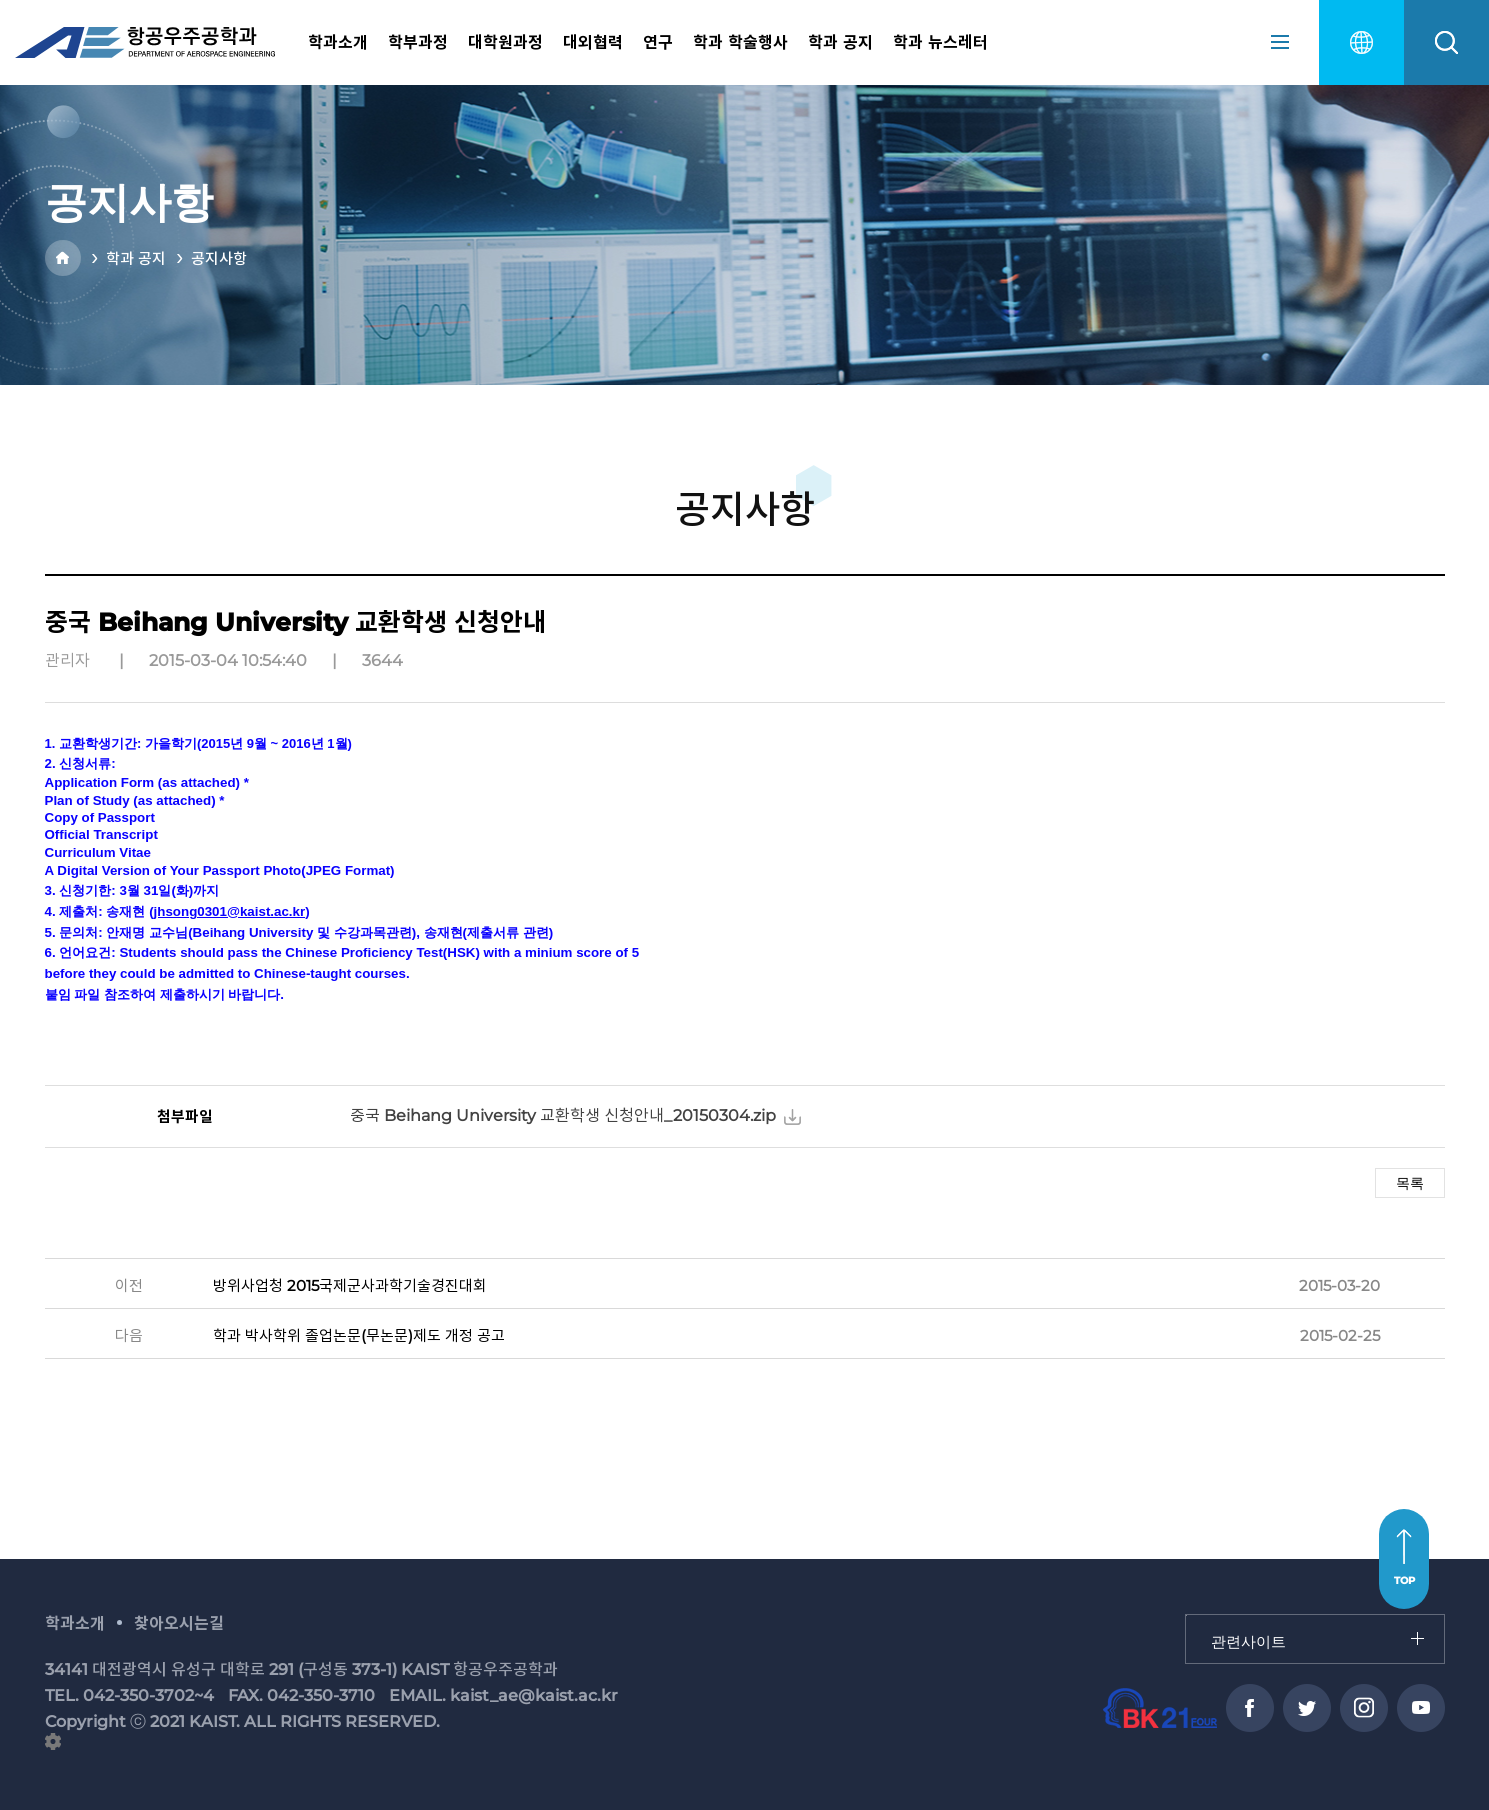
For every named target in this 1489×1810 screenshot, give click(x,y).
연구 (658, 42)
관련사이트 (1186, 1615)
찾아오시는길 (179, 1623)
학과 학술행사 (740, 42)
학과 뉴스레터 (940, 42)
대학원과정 (505, 42)
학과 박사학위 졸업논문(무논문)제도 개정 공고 (359, 1335)
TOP (1404, 1580)
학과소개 (338, 42)
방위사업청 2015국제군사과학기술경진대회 (350, 1285)
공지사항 (219, 258)
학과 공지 (840, 42)
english (1361, 42)
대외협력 (593, 42)
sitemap (1280, 42)
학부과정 (418, 42)
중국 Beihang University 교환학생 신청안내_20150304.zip (563, 1115)
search (1446, 42)
